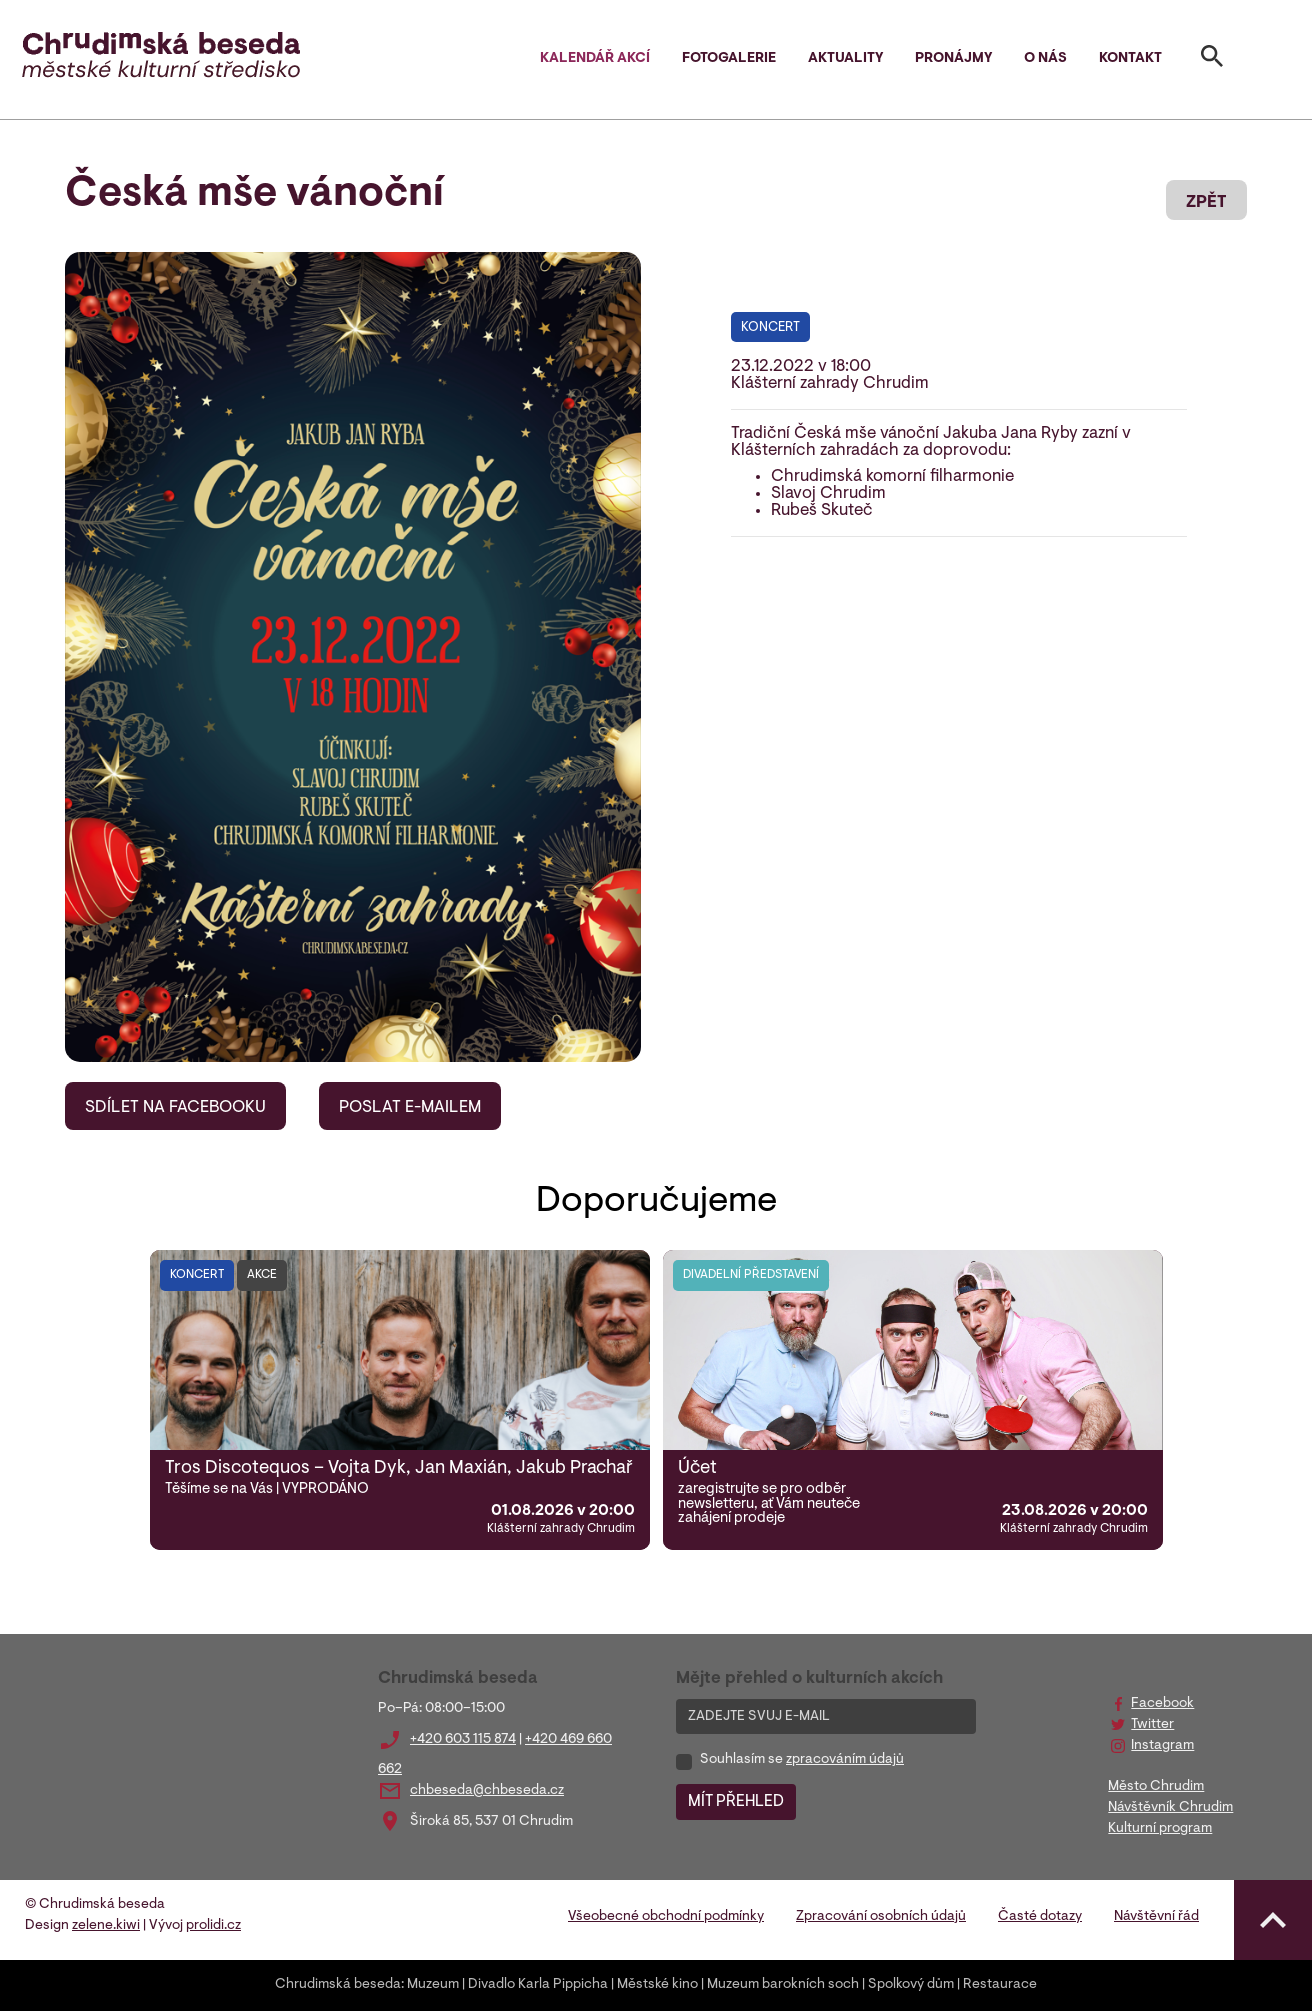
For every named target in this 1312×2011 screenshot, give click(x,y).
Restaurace (1000, 1985)
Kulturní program (1160, 1829)
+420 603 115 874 (463, 1740)
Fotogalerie (729, 59)
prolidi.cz (213, 1926)
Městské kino (657, 1985)
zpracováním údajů (845, 1760)
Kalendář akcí (595, 59)
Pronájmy (953, 59)
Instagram (1162, 1746)
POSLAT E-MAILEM (410, 1108)
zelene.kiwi (106, 1926)
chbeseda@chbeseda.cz (487, 1791)
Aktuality (845, 59)
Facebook (1162, 1704)
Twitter (1152, 1725)
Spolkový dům (911, 1985)
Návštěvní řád (1156, 1917)
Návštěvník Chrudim (1170, 1808)
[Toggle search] (1212, 60)
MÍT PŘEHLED (736, 1802)
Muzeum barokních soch (783, 1985)
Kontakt (1130, 59)
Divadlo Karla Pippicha (538, 1985)
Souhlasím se (802, 1760)
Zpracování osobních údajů (881, 1917)
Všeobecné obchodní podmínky (666, 1917)
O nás (1045, 59)
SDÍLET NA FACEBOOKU (175, 1108)
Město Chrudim (1156, 1787)
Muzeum (433, 1985)
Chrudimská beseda (338, 1985)
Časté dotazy (1040, 1917)
